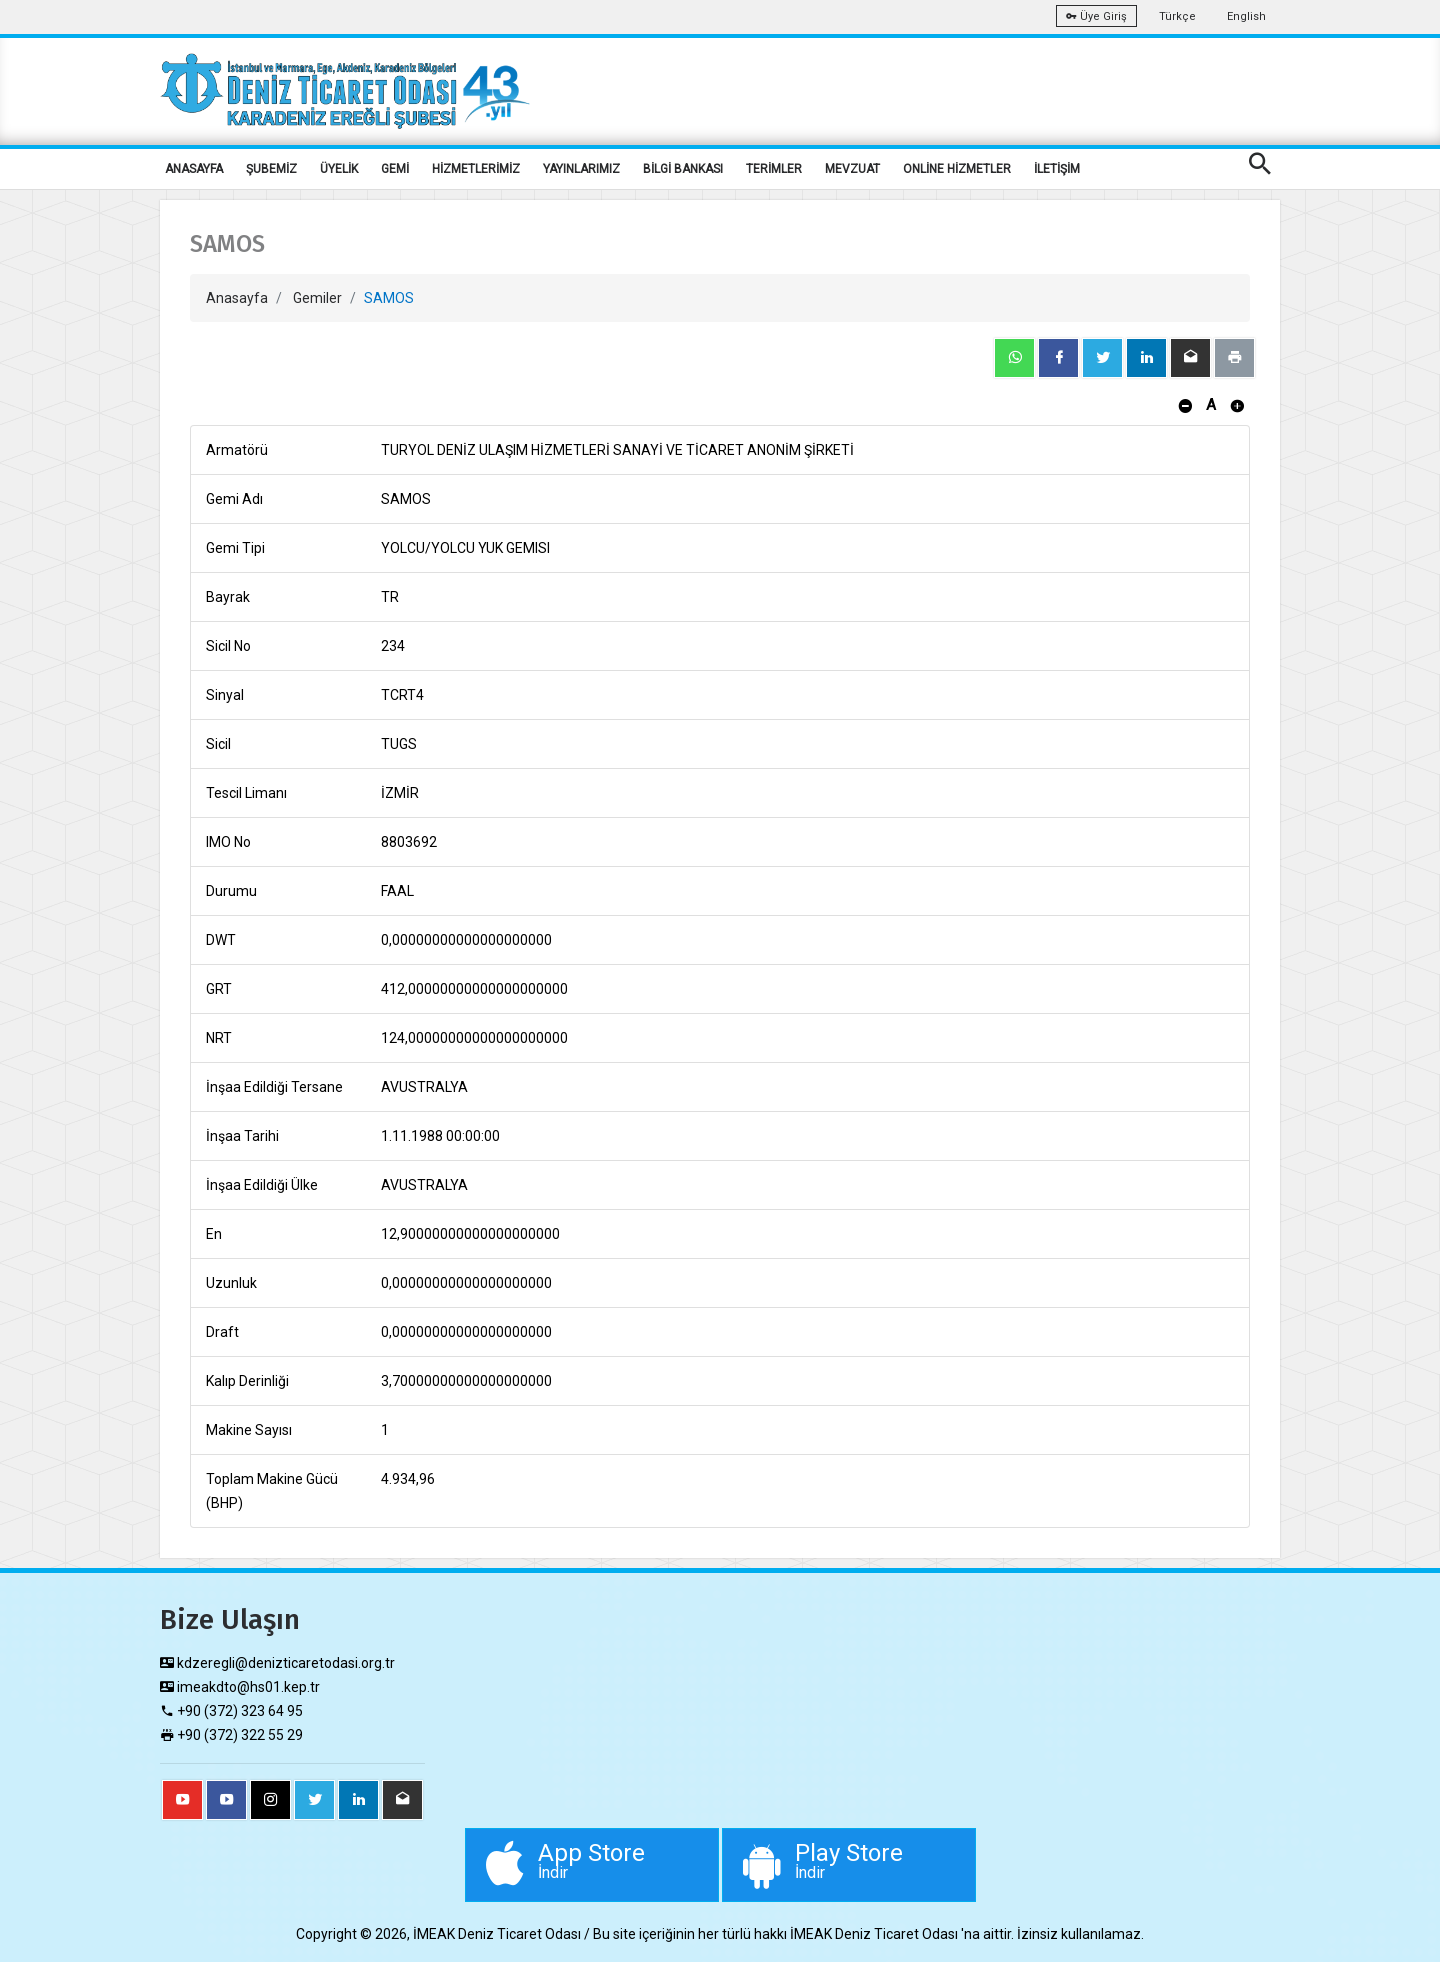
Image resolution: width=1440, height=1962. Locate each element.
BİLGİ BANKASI (683, 169)
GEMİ (395, 169)
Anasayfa (237, 298)
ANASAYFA (194, 169)
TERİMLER (774, 169)
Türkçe (1177, 16)
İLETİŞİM (1057, 169)
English (1246, 16)
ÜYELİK (339, 169)
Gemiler (317, 298)
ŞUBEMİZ (271, 169)
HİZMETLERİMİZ (476, 169)
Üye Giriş (1096, 16)
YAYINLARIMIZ (581, 169)
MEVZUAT (852, 169)
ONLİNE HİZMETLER (957, 169)
